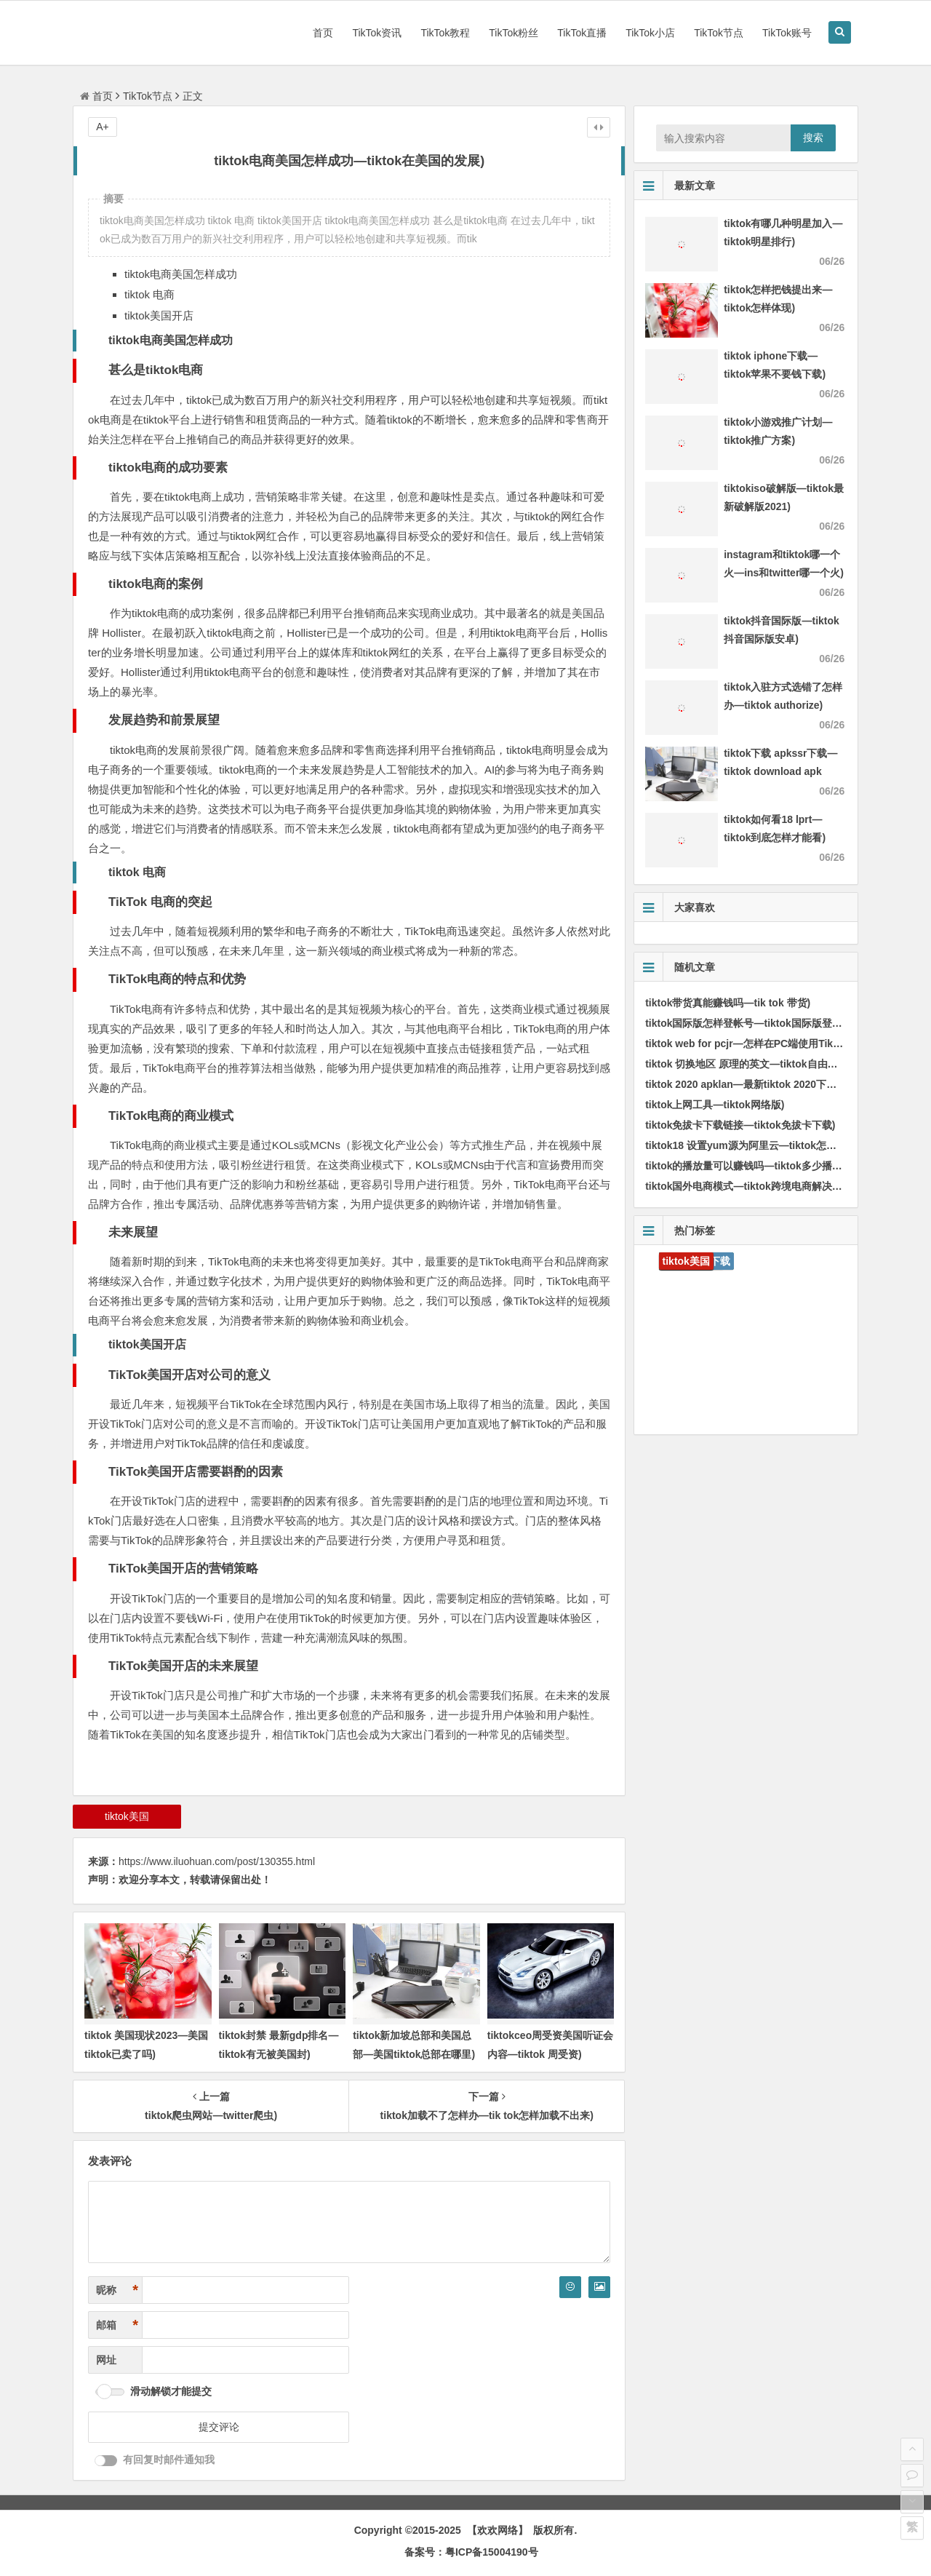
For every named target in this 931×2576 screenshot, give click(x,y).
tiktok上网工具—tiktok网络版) (714, 1104)
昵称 (117, 2290)
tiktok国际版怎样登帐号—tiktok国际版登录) (745, 1023)
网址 (106, 2360)
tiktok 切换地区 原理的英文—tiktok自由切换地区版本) (768, 1064)
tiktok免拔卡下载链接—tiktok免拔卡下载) (740, 1125)
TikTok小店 (650, 33)
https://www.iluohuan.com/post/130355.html (217, 1861)
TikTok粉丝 (513, 33)
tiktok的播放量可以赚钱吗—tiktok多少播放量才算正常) (770, 1166)
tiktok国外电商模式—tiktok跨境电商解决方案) (750, 1186)
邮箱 (117, 2325)
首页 (323, 33)
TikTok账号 (787, 33)
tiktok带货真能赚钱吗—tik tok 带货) (727, 1003)
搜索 (813, 137)
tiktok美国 (127, 1816)
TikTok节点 (718, 33)
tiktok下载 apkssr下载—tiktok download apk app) (780, 771)
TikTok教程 (445, 33)
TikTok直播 (582, 33)
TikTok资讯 (376, 33)
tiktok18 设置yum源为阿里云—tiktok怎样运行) (752, 1145)
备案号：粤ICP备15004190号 (471, 2552)
